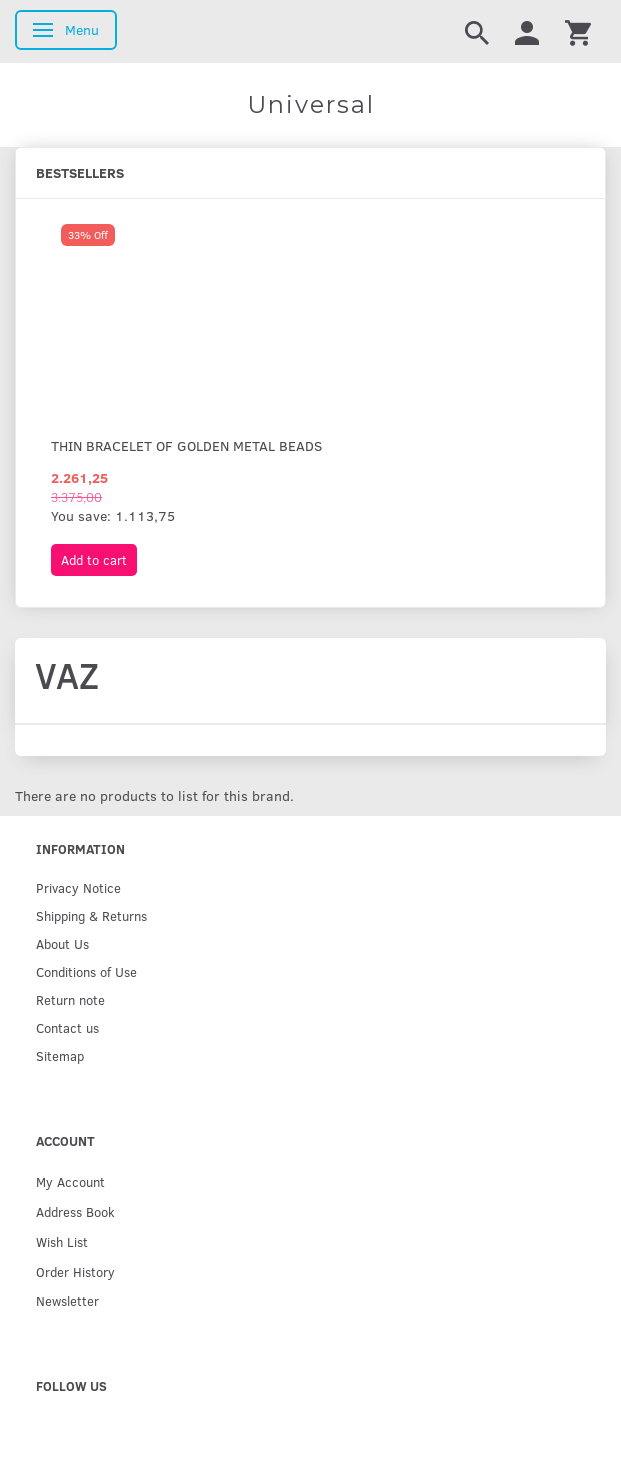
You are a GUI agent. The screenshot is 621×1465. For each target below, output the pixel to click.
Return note (70, 999)
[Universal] (310, 105)
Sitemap (60, 1055)
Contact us (67, 1027)
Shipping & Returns (91, 915)
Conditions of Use (86, 971)
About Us (62, 943)
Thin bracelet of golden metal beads (186, 445)
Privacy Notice (78, 887)
